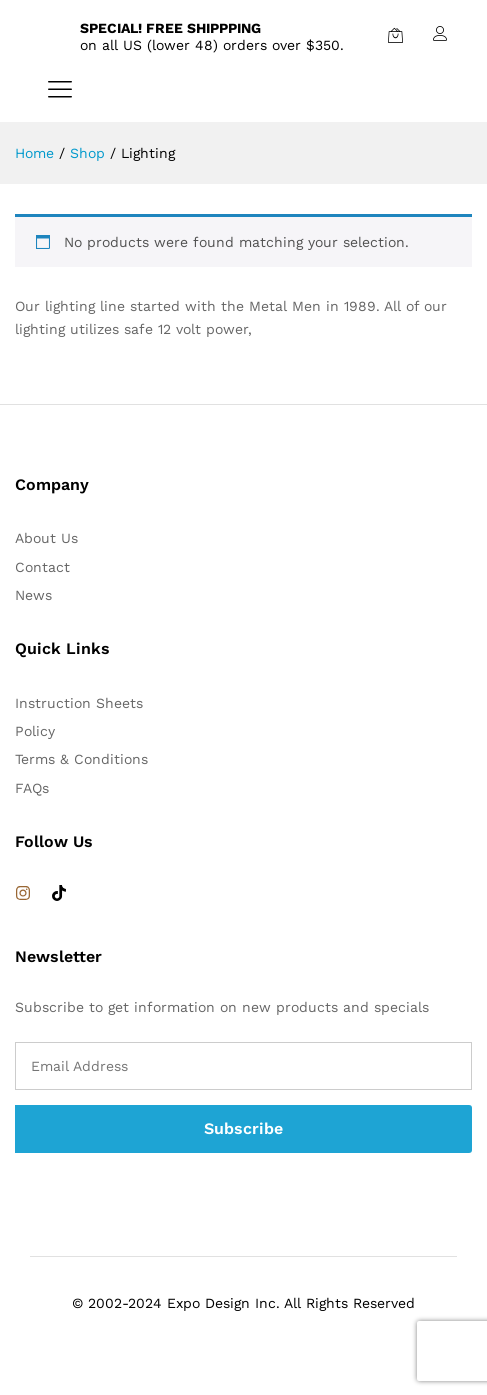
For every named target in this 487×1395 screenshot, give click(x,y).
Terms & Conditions (81, 759)
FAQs (32, 788)
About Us (46, 538)
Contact (42, 567)
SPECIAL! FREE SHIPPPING (170, 28)
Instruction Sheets (79, 703)
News (33, 595)
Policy (35, 731)
